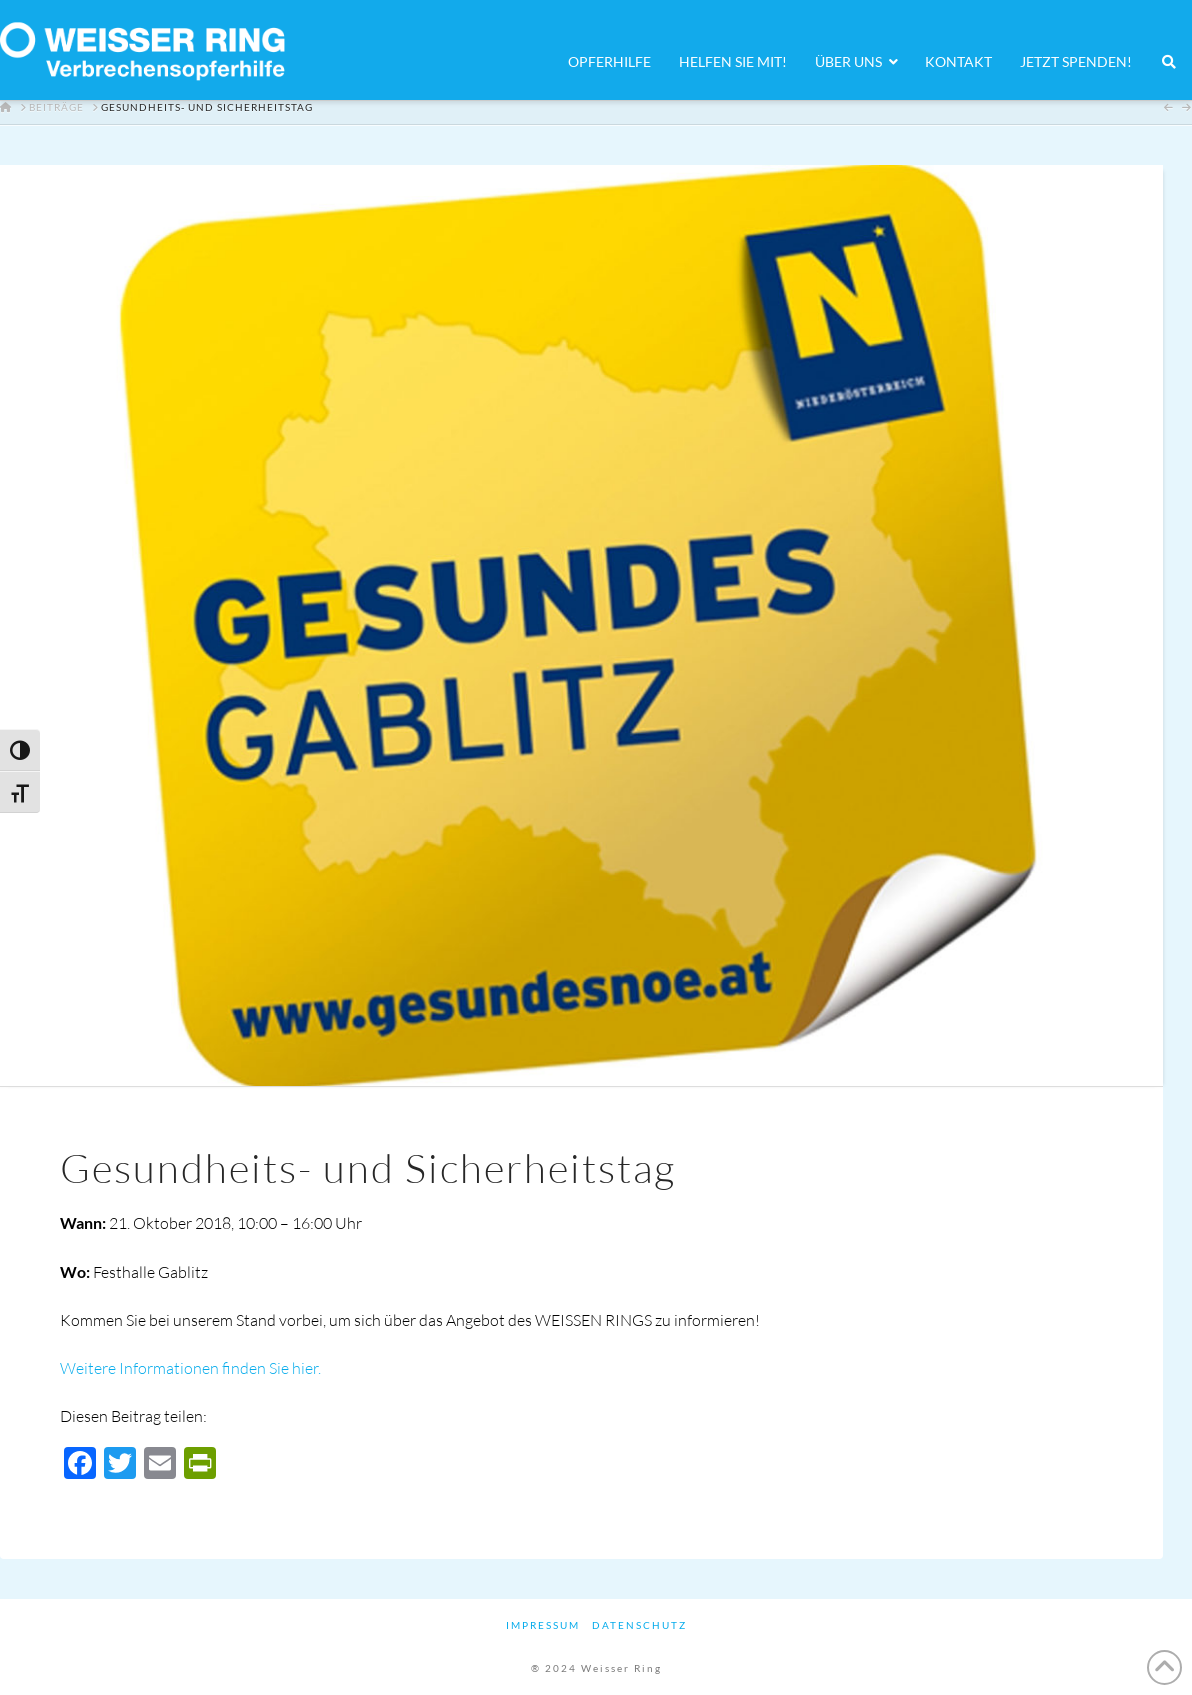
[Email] (160, 1465)
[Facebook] (80, 1465)
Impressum (543, 1625)
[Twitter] (120, 1465)
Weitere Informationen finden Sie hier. (190, 1368)
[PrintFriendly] (200, 1465)
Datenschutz (639, 1625)
